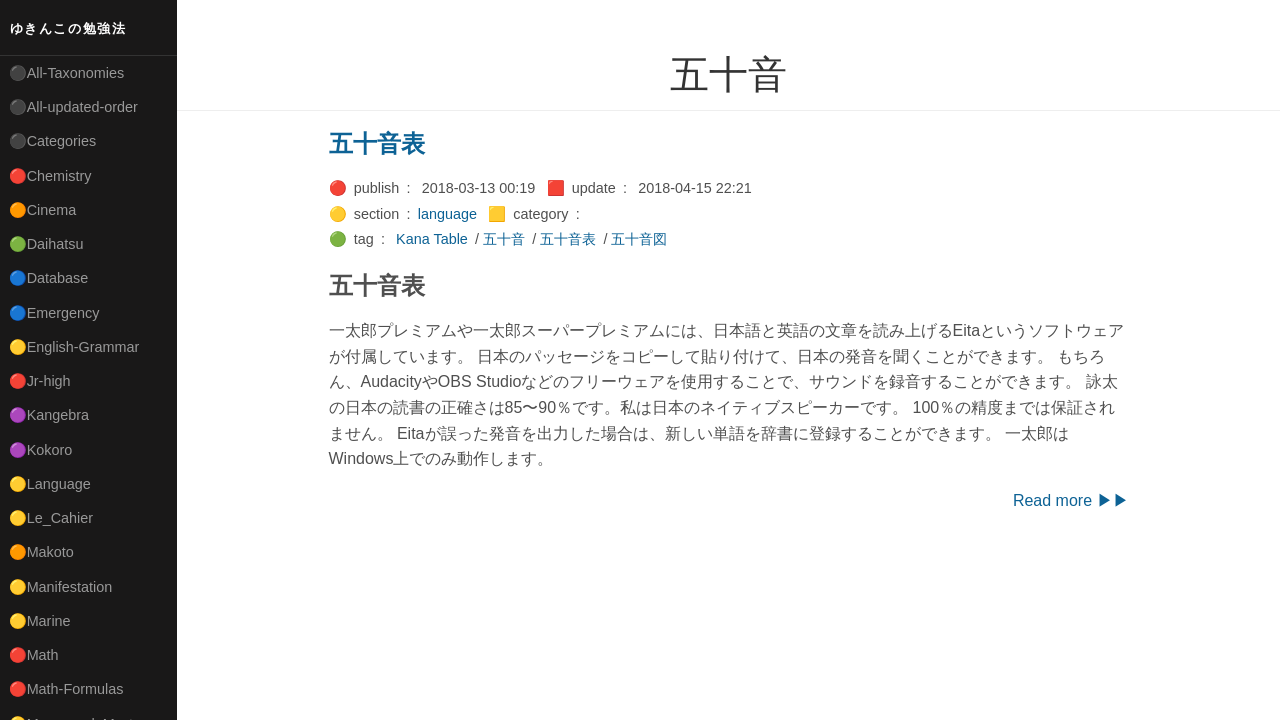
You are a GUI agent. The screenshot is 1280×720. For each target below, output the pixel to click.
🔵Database (49, 278)
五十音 (504, 239)
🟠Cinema (43, 210)
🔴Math (34, 655)
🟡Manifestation (61, 587)
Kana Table (432, 239)
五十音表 (377, 143)
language (447, 214)
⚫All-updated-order (73, 107)
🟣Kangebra (49, 415)
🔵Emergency (54, 313)
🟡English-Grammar (74, 347)
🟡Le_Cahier (51, 518)
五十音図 (639, 239)
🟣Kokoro (41, 450)
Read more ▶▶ (1071, 500)
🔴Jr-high (40, 381)
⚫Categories (53, 141)
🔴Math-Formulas (66, 689)
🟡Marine (40, 621)
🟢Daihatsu (46, 244)
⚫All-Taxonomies (67, 73)
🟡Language (50, 484)
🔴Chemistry (50, 176)
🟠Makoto (41, 552)
